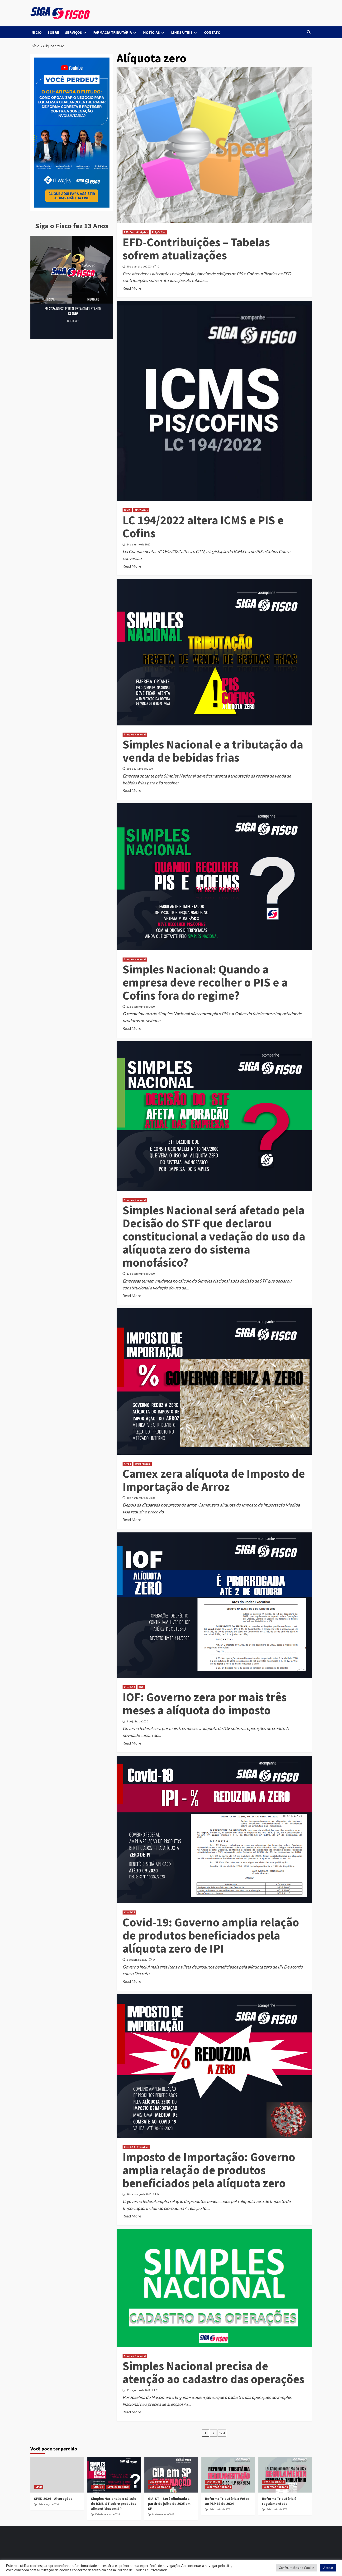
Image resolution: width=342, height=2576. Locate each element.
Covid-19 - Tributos (136, 2147)
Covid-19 (129, 1687)
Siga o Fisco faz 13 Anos (71, 225)
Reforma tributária (218, 2487)
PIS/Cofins (159, 232)
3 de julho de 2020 (137, 1721)
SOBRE (53, 32)
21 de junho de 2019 (138, 2390)
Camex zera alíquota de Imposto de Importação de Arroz (214, 1480)
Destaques (213, 2481)
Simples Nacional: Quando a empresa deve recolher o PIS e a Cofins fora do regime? (205, 982)
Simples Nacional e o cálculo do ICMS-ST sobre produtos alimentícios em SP (113, 2503)
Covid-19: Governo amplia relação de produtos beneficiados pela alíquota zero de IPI (211, 1935)
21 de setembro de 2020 (141, 1006)
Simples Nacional (135, 734)
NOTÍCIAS (154, 32)
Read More (132, 288)
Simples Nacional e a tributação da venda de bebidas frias (213, 751)
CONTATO (212, 32)
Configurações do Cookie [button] (296, 2568)
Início (34, 46)
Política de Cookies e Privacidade (142, 2570)
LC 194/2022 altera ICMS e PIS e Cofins (203, 527)
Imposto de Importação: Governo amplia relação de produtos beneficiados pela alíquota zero (209, 2170)
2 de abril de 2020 (137, 1959)
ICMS (127, 510)
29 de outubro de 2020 (140, 768)
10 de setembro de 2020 (141, 1498)
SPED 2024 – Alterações (53, 2498)
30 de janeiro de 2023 (139, 266)
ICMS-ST (97, 2487)
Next (222, 2433)
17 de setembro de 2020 (141, 1273)
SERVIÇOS (76, 32)
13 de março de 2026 (48, 2504)
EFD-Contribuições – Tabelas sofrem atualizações (196, 249)
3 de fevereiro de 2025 (163, 2514)
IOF (141, 1687)
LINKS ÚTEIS (184, 32)
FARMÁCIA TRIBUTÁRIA (115, 32)
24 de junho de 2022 (138, 544)
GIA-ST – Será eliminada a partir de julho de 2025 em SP (169, 2503)
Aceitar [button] (328, 2568)
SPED (38, 2487)
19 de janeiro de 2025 (219, 2509)
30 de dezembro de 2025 (107, 2514)
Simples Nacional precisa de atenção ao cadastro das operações (213, 2372)
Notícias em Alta (159, 2487)
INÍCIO (36, 32)
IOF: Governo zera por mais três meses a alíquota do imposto (204, 1704)
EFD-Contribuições (136, 232)
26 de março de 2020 (139, 2194)
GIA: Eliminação (159, 2481)
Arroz (127, 1463)
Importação (142, 1463)
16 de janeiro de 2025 (276, 2509)
